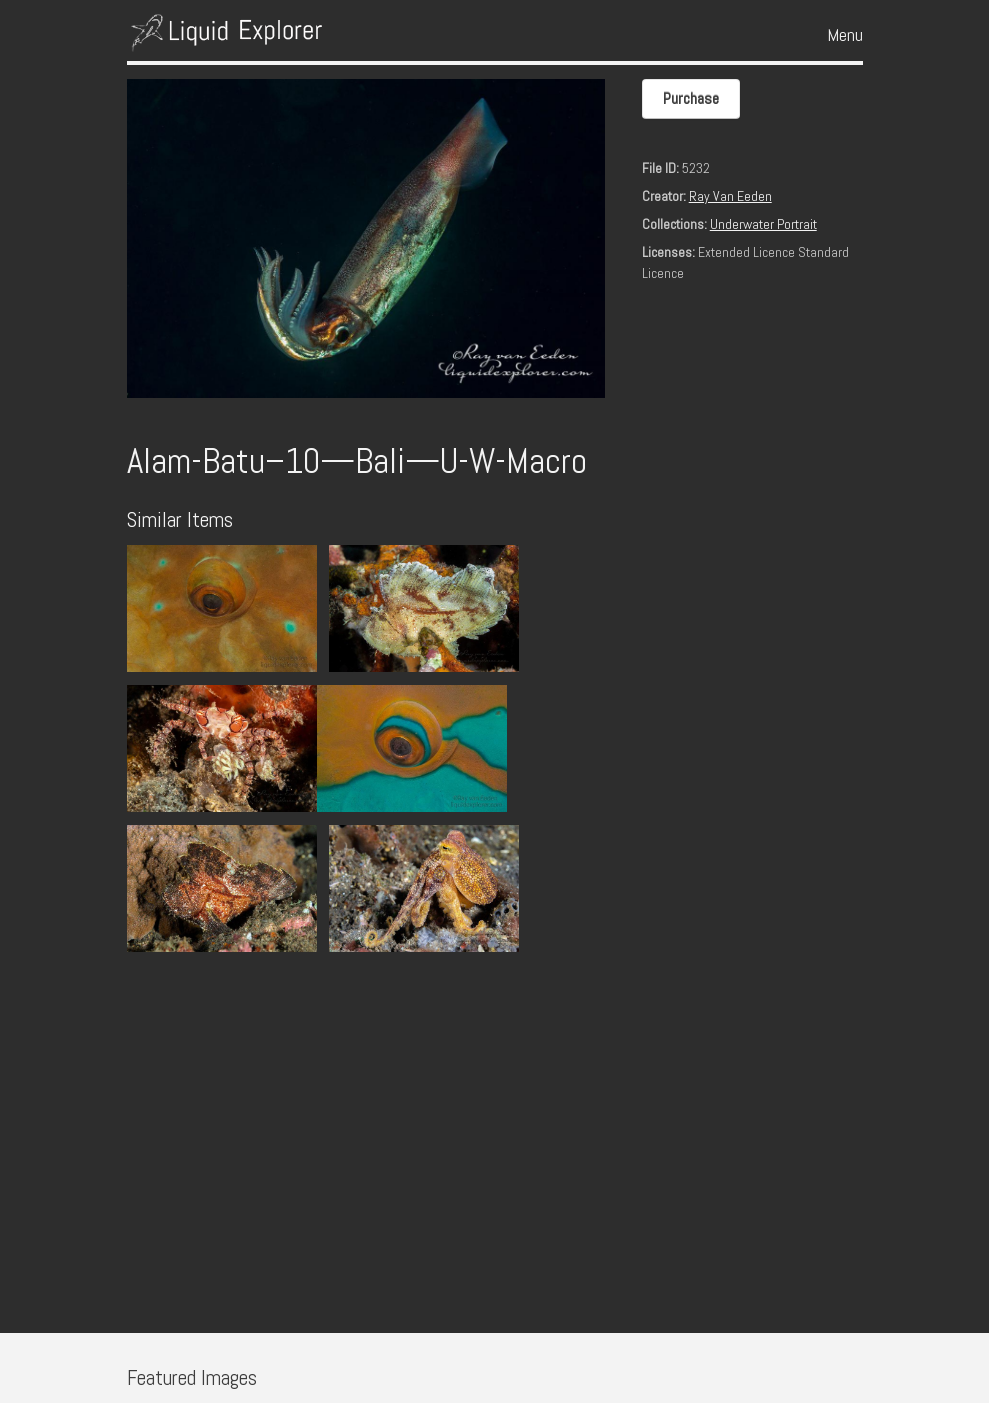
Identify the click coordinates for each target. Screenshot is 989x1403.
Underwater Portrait (763, 224)
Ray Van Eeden (730, 196)
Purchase (691, 98)
